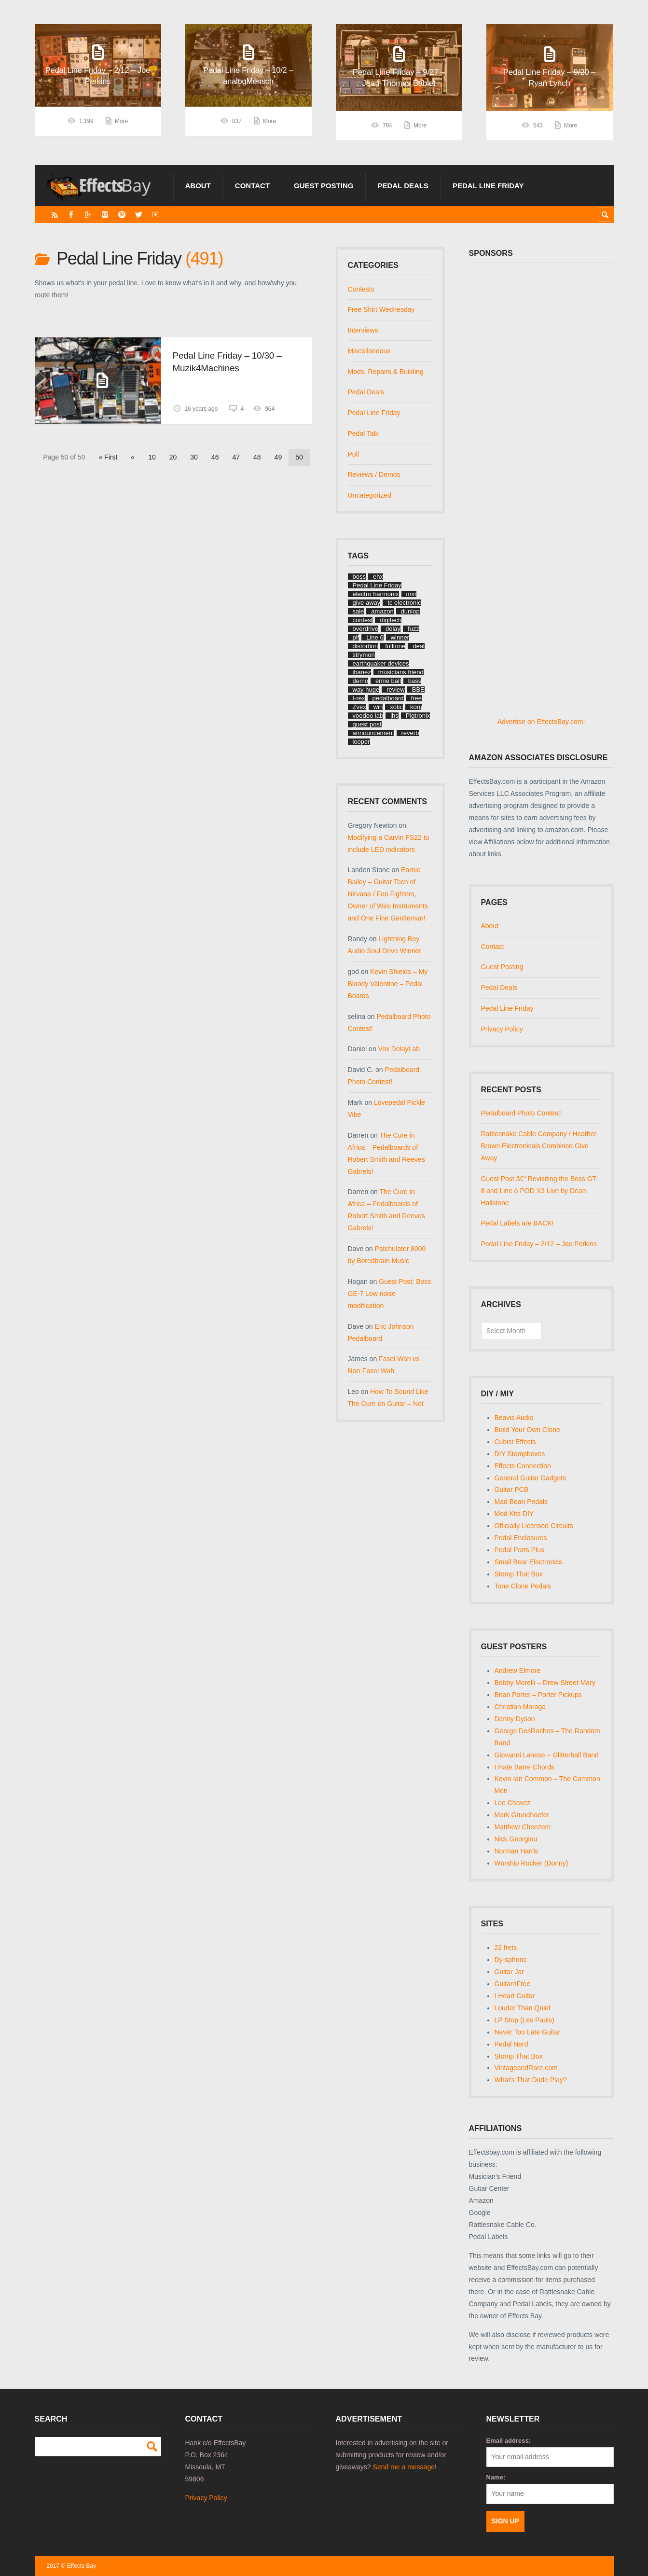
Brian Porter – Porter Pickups (538, 1695)
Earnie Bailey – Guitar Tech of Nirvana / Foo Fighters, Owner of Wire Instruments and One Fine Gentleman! (388, 894)
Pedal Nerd (511, 2044)
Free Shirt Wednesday (381, 309)
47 (236, 457)
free (416, 698)
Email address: (508, 2440)
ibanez (362, 672)
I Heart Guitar (515, 1996)
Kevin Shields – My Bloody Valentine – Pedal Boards (388, 984)
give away (367, 602)
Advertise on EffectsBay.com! (541, 721)
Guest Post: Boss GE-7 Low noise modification (389, 1293)
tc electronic (404, 602)
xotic (396, 707)
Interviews (363, 330)
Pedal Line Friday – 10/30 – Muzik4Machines (227, 361)
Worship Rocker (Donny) (531, 1863)
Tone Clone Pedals (523, 1586)
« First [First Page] (107, 457)
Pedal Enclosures (521, 1538)
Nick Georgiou (516, 1839)
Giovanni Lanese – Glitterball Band (547, 1755)
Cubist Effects (515, 1442)
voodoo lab (368, 715)
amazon (382, 611)
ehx (378, 576)
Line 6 (374, 637)
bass (414, 681)
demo (361, 681)
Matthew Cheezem (523, 1827)
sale (358, 611)
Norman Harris (516, 1851)
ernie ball (388, 681)
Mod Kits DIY (514, 1514)
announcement (373, 733)
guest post (367, 724)
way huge (366, 689)
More (121, 125)
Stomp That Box (519, 1574)
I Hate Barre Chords (525, 1767)
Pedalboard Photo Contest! (521, 1113)
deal (419, 646)
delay (393, 629)
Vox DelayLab (399, 1049)
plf (356, 637)
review (395, 689)
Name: (496, 2477)
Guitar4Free (513, 1984)
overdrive (365, 629)
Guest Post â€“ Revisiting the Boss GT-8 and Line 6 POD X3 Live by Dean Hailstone (540, 1191)
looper (361, 741)
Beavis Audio (514, 1417)
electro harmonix (376, 594)
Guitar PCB (512, 1489)
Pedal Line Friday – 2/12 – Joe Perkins (539, 1244)
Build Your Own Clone (527, 1430)
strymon (364, 655)
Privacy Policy (502, 1029)
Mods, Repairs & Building (386, 372)
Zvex (359, 707)
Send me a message (404, 2467)
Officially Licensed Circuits (534, 1526)
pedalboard (388, 698)
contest (363, 620)
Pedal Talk (363, 433)
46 (215, 457)
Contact (252, 185)
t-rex (359, 698)
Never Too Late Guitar (528, 2032)
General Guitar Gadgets (530, 1478)
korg (416, 707)
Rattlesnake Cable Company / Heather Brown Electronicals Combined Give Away (539, 1146)
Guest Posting (323, 185)
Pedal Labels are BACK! (517, 1223)
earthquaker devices (381, 663)
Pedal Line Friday (488, 185)
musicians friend (401, 672)
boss (359, 576)
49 (278, 457)
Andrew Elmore (518, 1670)
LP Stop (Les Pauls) (524, 2020)
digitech (390, 620)
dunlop (410, 611)
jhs (394, 715)
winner (400, 637)
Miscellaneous (369, 351)
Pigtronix (418, 715)
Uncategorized (369, 495)
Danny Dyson (515, 1719)
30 (194, 457)
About (198, 185)
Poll (353, 454)
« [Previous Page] (133, 457)
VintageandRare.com (526, 2068)
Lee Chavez (513, 1803)
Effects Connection (523, 1466)
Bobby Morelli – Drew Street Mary (545, 1682)
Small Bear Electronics (529, 1562)
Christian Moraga (520, 1707)
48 (257, 457)
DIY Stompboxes (520, 1454)
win (378, 707)
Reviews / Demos (374, 474)
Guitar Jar (509, 1972)
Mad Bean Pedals (521, 1501)
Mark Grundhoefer (522, 1815)
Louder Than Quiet (523, 2008)
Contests (361, 289)
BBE (418, 689)
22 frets (506, 1947)
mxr (411, 594)
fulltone (395, 646)
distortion (365, 646)
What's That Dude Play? (531, 2080)
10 (152, 457)
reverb (410, 733)
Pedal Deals (402, 185)
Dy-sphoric (511, 1959)
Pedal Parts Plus (520, 1550)
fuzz (413, 629)
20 (173, 457)
